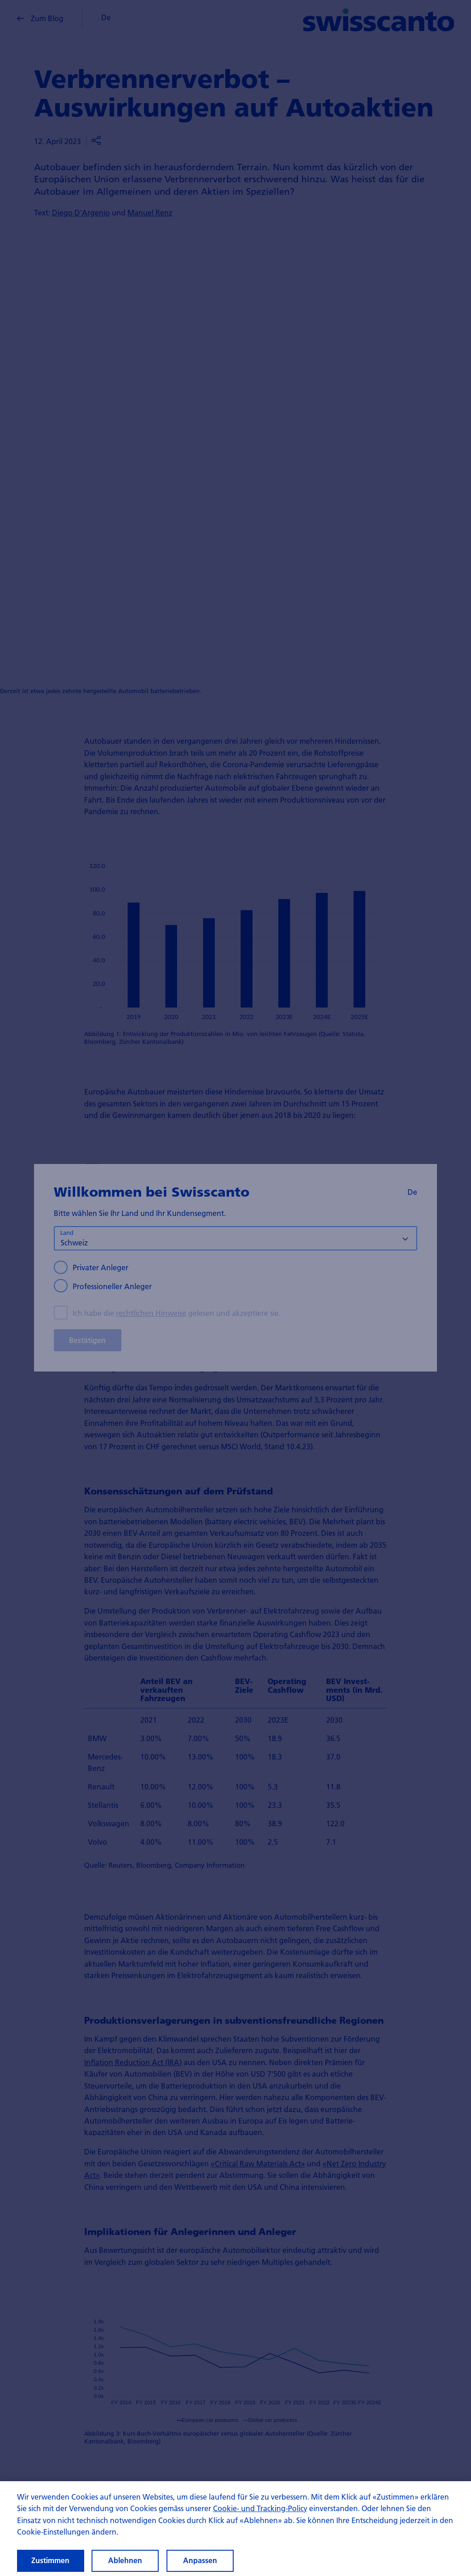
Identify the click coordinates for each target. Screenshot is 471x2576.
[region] (235, 2528)
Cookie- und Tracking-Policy (260, 2508)
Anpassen (200, 2560)
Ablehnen (125, 2560)
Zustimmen (50, 2560)
